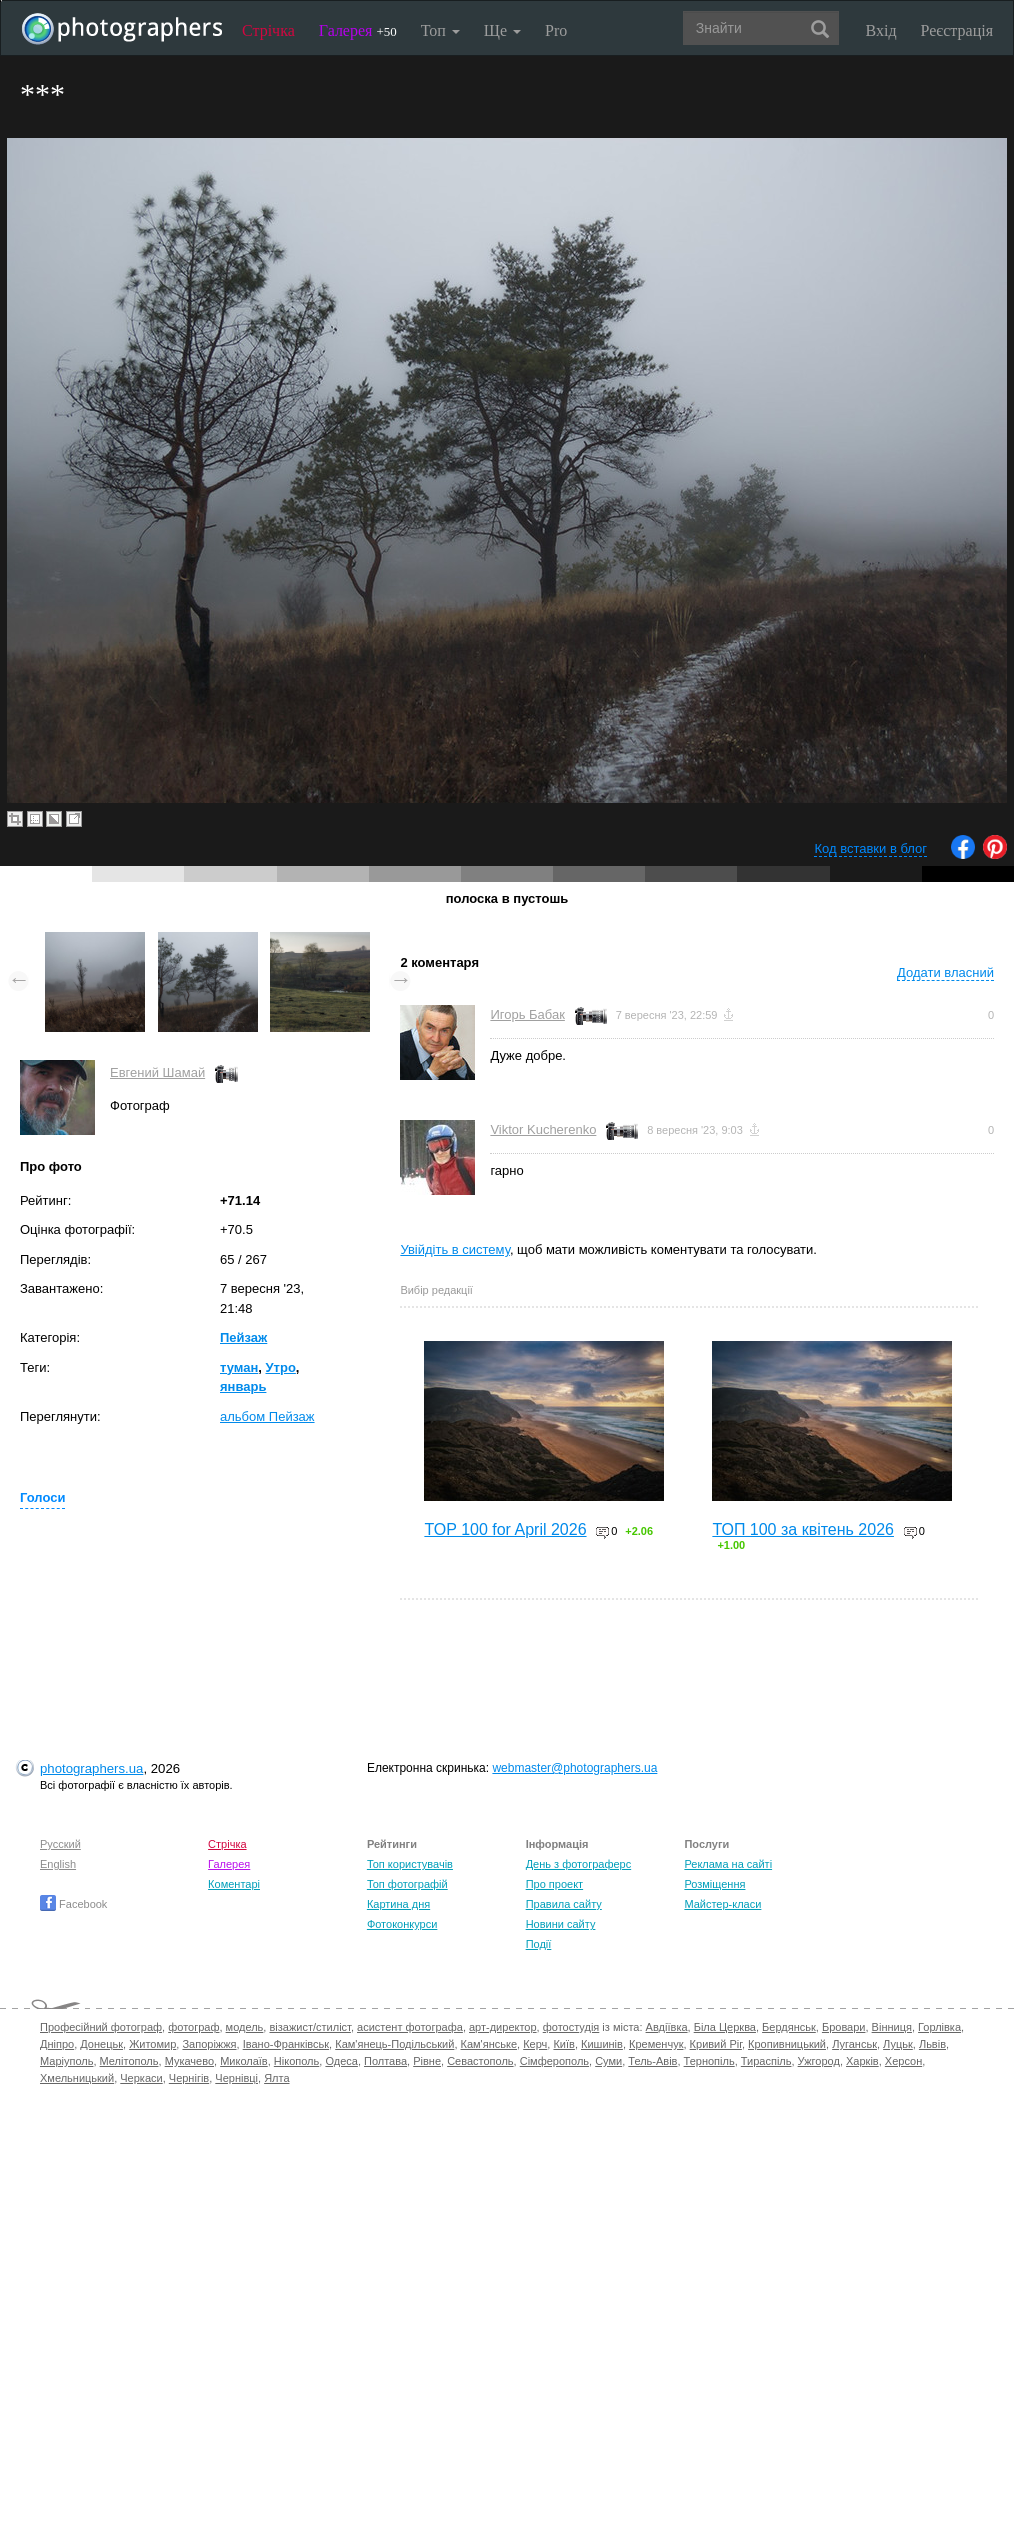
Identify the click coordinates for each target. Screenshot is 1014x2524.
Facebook (73, 1904)
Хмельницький (77, 2078)
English (58, 1864)
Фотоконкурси (402, 1924)
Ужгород (819, 2061)
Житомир (152, 2044)
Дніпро (57, 2044)
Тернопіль (709, 2061)
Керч (535, 2044)
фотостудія (571, 2027)
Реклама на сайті (728, 1864)
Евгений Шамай (157, 1072)
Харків (862, 2061)
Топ (440, 30)
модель (245, 2027)
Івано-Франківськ (286, 2044)
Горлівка (939, 2027)
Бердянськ (789, 2027)
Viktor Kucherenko (543, 1129)
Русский (60, 1844)
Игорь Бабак (527, 1014)
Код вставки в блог (870, 848)
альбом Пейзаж (267, 1416)
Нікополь (296, 2061)
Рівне (427, 2061)
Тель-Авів (652, 2061)
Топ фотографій (407, 1884)
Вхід (881, 30)
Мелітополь (129, 2061)
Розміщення (714, 1884)
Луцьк (898, 2044)
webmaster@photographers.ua (574, 1768)
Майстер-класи (722, 1904)
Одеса (341, 2061)
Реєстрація (957, 30)
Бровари (844, 2027)
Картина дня (398, 1904)
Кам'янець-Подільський (394, 2044)
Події (539, 1944)
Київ (563, 2044)
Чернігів (189, 2078)
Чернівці (236, 2078)
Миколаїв (244, 2061)
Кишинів (602, 2044)
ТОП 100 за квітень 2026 (803, 1529)
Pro (556, 30)
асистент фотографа (410, 2027)
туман (239, 1367)
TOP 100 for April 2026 (505, 1529)
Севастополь (480, 2061)
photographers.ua (91, 1768)
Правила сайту (564, 1904)
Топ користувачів (410, 1864)
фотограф (193, 2027)
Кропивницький (787, 2044)
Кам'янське (489, 2044)
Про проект (554, 1884)
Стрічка (268, 30)
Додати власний (945, 972)
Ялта (276, 2078)
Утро (281, 1367)
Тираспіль (766, 2061)
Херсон (903, 2061)
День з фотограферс (579, 1864)
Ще (502, 30)
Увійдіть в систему (455, 1249)
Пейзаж (243, 1337)
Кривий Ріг (716, 2044)
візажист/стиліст (309, 2027)
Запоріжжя (209, 2044)
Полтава (385, 2061)
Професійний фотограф (101, 2027)
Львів (932, 2044)
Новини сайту (561, 1924)
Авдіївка (667, 2027)
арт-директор (503, 2027)
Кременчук (656, 2044)
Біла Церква (725, 2027)
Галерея (358, 30)
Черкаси (141, 2078)
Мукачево (189, 2061)
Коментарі (234, 1884)
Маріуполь (66, 2061)
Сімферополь (554, 2061)
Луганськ (854, 2044)
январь (243, 1386)
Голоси (42, 1497)
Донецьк (101, 2044)
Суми (608, 2061)
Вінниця (892, 2027)
